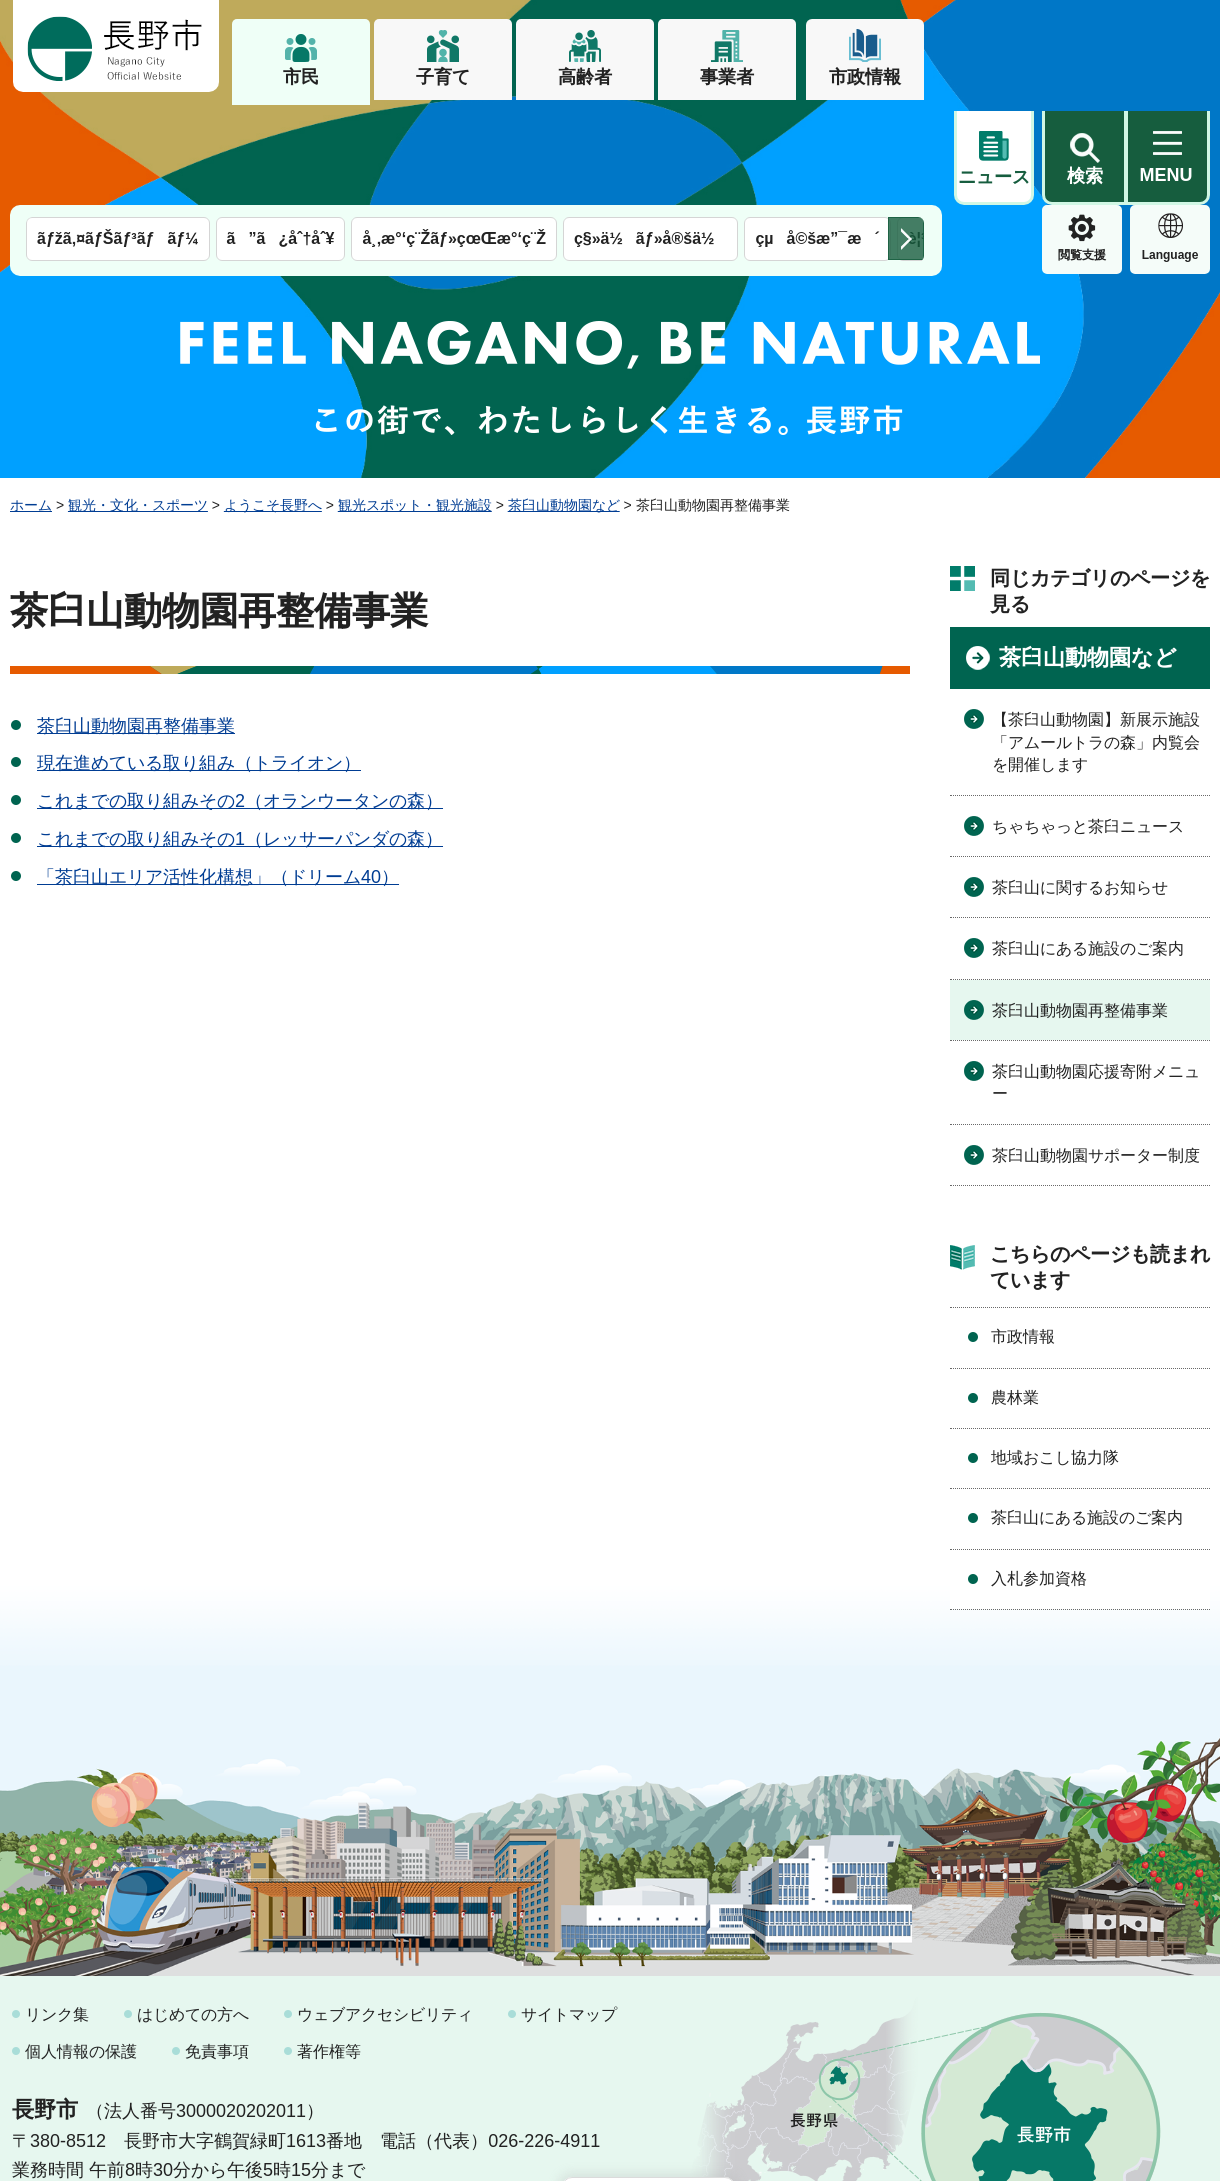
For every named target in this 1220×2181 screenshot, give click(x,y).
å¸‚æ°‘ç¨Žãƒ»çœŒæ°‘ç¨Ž (454, 137)
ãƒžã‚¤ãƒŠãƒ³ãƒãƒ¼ (118, 137)
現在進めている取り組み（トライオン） (199, 662)
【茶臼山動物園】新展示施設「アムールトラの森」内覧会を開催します (1096, 641)
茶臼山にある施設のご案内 (1088, 847)
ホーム (31, 403)
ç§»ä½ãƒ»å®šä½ (650, 137)
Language (1082, 154)
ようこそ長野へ (273, 403)
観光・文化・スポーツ (138, 403)
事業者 (727, 77)
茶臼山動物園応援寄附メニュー (1096, 980)
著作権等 (329, 1950)
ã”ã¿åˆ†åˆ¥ (281, 137)
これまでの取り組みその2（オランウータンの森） (240, 700)
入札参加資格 (1039, 1476)
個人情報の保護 (81, 1950)
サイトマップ (569, 1912)
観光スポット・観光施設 (415, 403)
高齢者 (585, 77)
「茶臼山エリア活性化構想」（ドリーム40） (218, 775)
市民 (301, 77)
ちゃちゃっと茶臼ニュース (1088, 724)
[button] (1084, 47)
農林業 (1015, 1295)
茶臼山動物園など (564, 403)
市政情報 (865, 77)
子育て (443, 77)
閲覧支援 (994, 154)
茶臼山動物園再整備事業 (136, 624)
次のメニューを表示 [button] (906, 137)
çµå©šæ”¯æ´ (817, 137)
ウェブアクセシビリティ (385, 1912)
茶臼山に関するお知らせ (1080, 785)
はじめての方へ (193, 1912)
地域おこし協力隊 (1055, 1355)
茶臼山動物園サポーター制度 (1096, 1053)
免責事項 (217, 1950)
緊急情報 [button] (1170, 150)
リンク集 (57, 1912)
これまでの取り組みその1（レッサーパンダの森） (240, 737)
